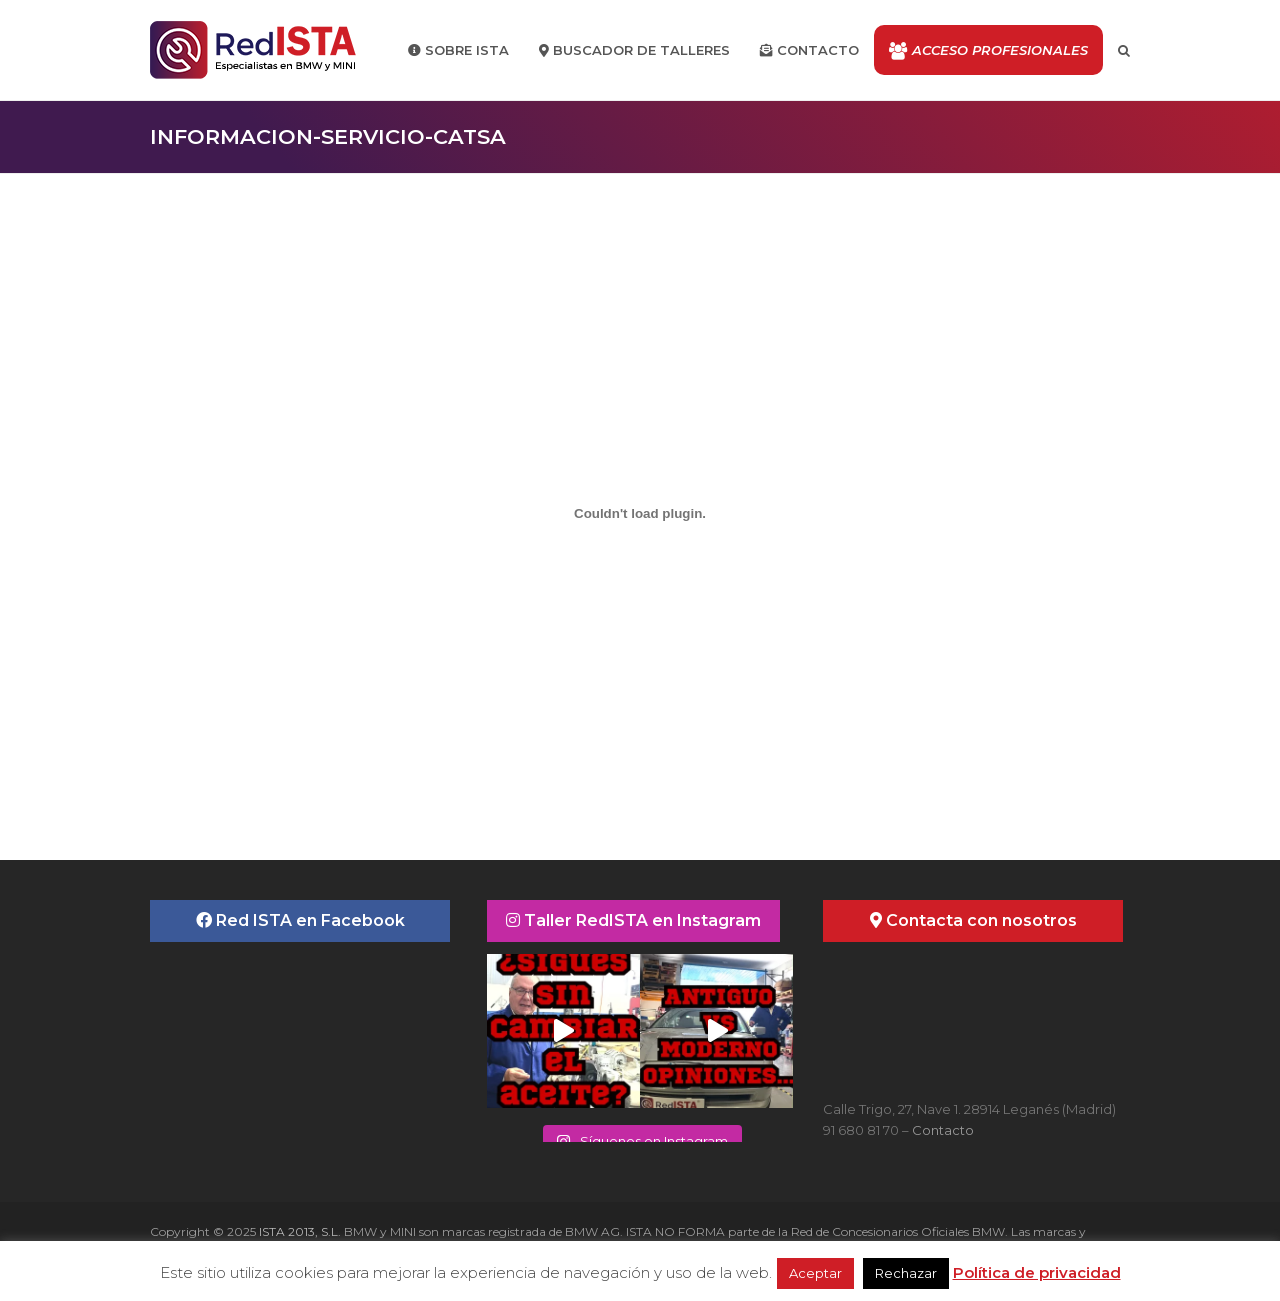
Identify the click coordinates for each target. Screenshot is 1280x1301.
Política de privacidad (1037, 1272)
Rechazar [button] (906, 1273)
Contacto (943, 1130)
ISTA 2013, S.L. (298, 1231)
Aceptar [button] (815, 1273)
